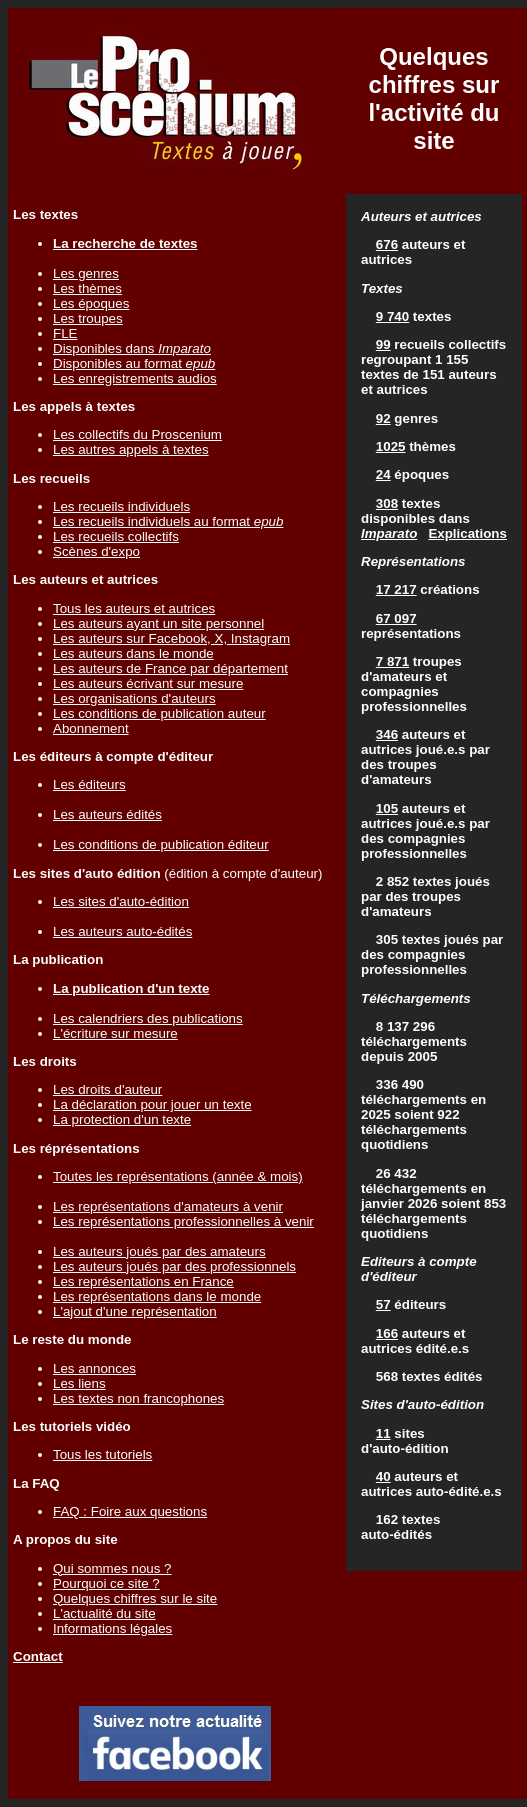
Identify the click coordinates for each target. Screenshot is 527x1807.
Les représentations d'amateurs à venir (168, 1206)
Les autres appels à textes (131, 449)
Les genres (86, 273)
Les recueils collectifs (116, 536)
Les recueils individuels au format (168, 521)
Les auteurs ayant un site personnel (158, 623)
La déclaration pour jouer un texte (152, 1104)
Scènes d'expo (96, 551)
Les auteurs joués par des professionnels (174, 1266)
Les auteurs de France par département (170, 668)
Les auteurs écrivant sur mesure (148, 683)
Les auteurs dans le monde (133, 653)
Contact (38, 1656)
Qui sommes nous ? (112, 1568)
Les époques (91, 303)
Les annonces (94, 1368)
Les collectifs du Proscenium (137, 434)
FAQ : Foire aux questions (130, 1511)
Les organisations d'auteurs (134, 698)
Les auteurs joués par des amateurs (159, 1251)
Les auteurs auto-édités (122, 931)
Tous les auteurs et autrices (134, 608)
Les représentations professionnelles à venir (183, 1221)
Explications (467, 533)
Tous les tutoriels (102, 1454)
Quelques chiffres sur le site (135, 1598)
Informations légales (112, 1628)
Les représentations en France (143, 1281)
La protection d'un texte (122, 1119)
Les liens (79, 1383)
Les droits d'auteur (107, 1089)
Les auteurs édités (107, 814)
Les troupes (88, 318)
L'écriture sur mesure (115, 1033)
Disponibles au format (134, 363)
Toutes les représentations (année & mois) (178, 1176)
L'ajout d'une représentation (135, 1311)
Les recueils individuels (121, 506)
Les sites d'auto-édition (121, 901)
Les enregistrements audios (135, 378)
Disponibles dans (132, 348)
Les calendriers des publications (148, 1018)
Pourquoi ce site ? (106, 1583)
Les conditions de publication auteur (159, 713)
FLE (65, 333)
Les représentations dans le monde (157, 1296)
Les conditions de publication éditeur (161, 844)
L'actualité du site (104, 1613)
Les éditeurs (89, 784)
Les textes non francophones (138, 1398)
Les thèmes (87, 288)
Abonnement (91, 728)
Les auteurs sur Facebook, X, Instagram (171, 638)
